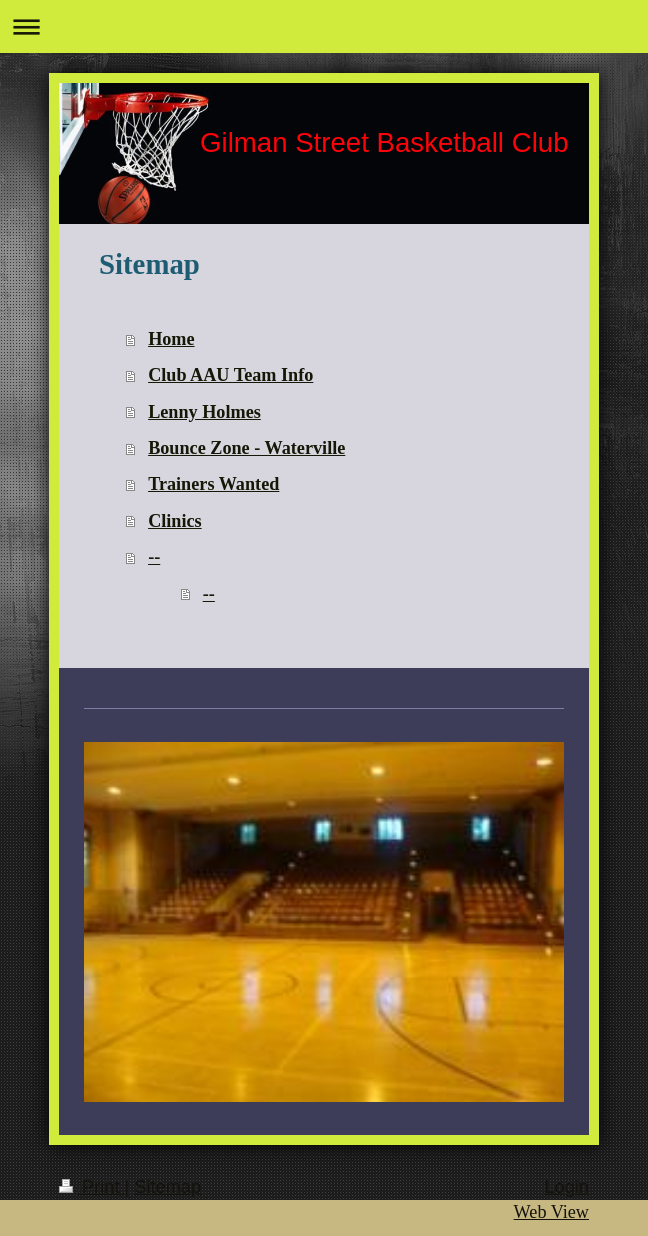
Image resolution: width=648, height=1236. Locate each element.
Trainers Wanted (213, 484)
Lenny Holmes (204, 412)
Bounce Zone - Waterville (246, 448)
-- (154, 557)
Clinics (175, 521)
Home (171, 339)
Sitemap (167, 1187)
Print (92, 1187)
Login (566, 1187)
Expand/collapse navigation (324, 26)
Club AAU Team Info (230, 375)
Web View (551, 1212)
